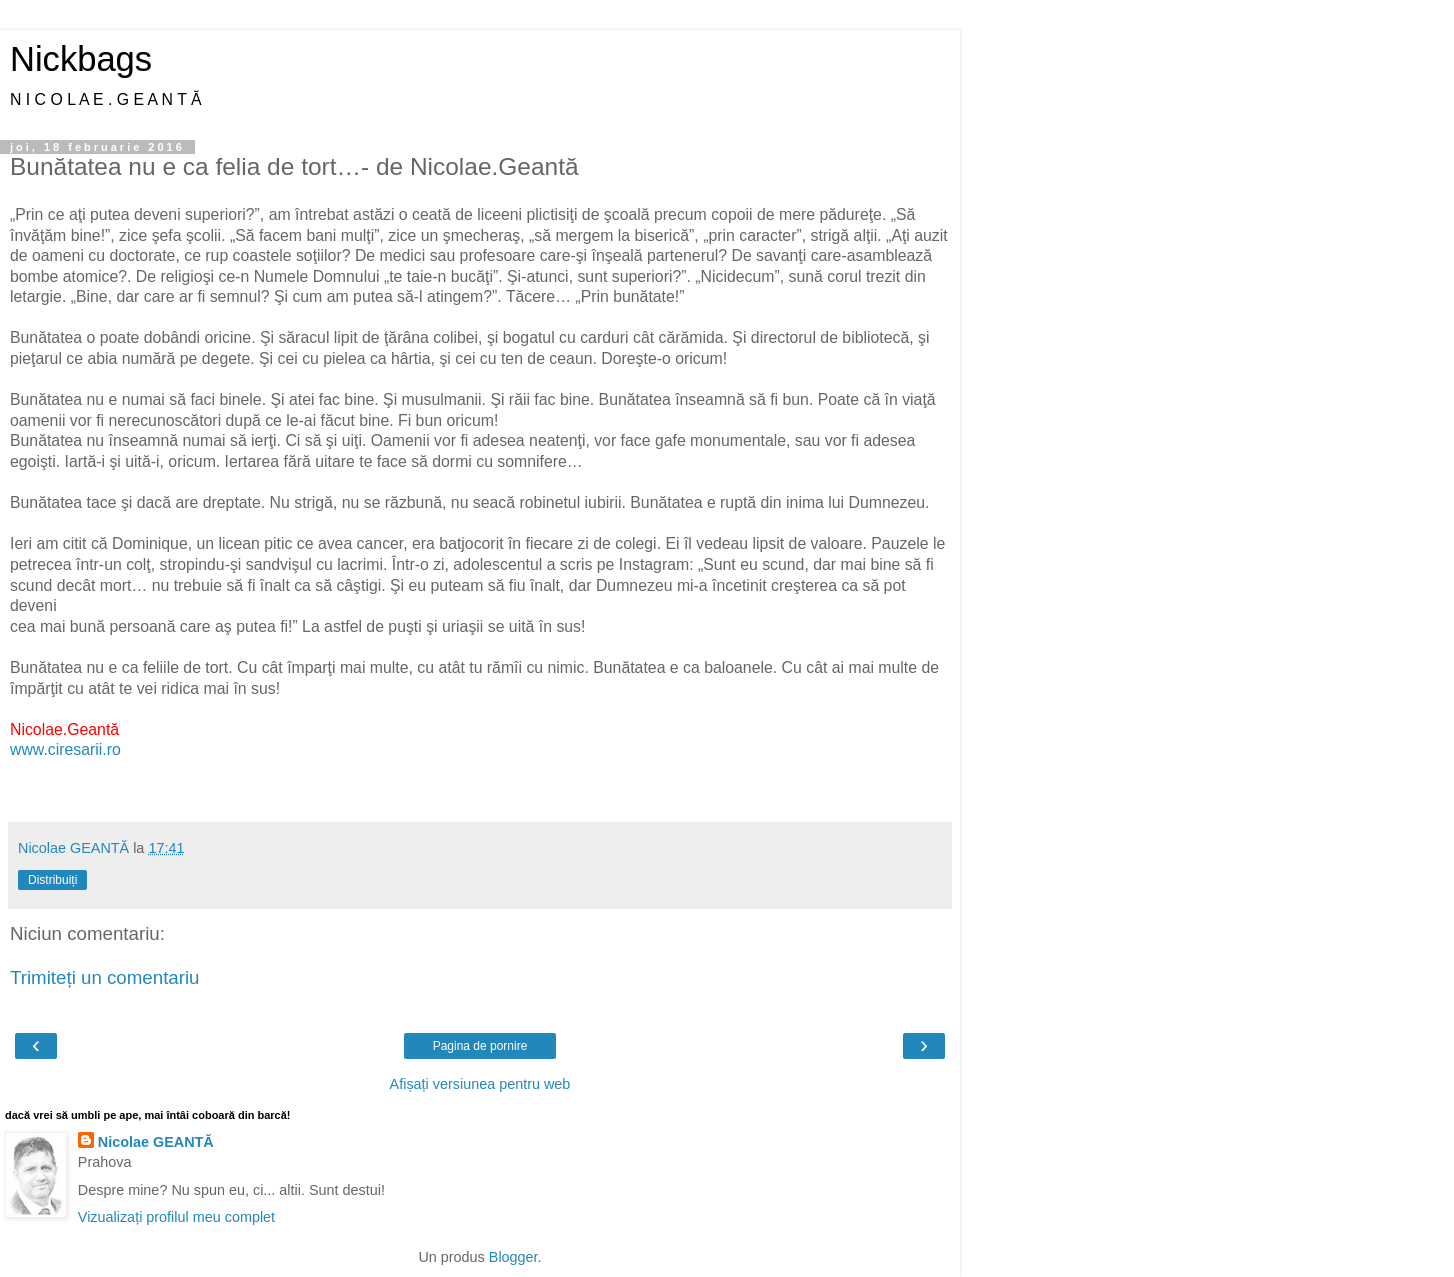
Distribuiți (52, 880)
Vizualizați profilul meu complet (176, 1217)
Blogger (513, 1257)
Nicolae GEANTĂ (156, 1142)
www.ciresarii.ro (65, 749)
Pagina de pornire (480, 1046)
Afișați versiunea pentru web (480, 1084)
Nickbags (81, 59)
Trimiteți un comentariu (105, 977)
